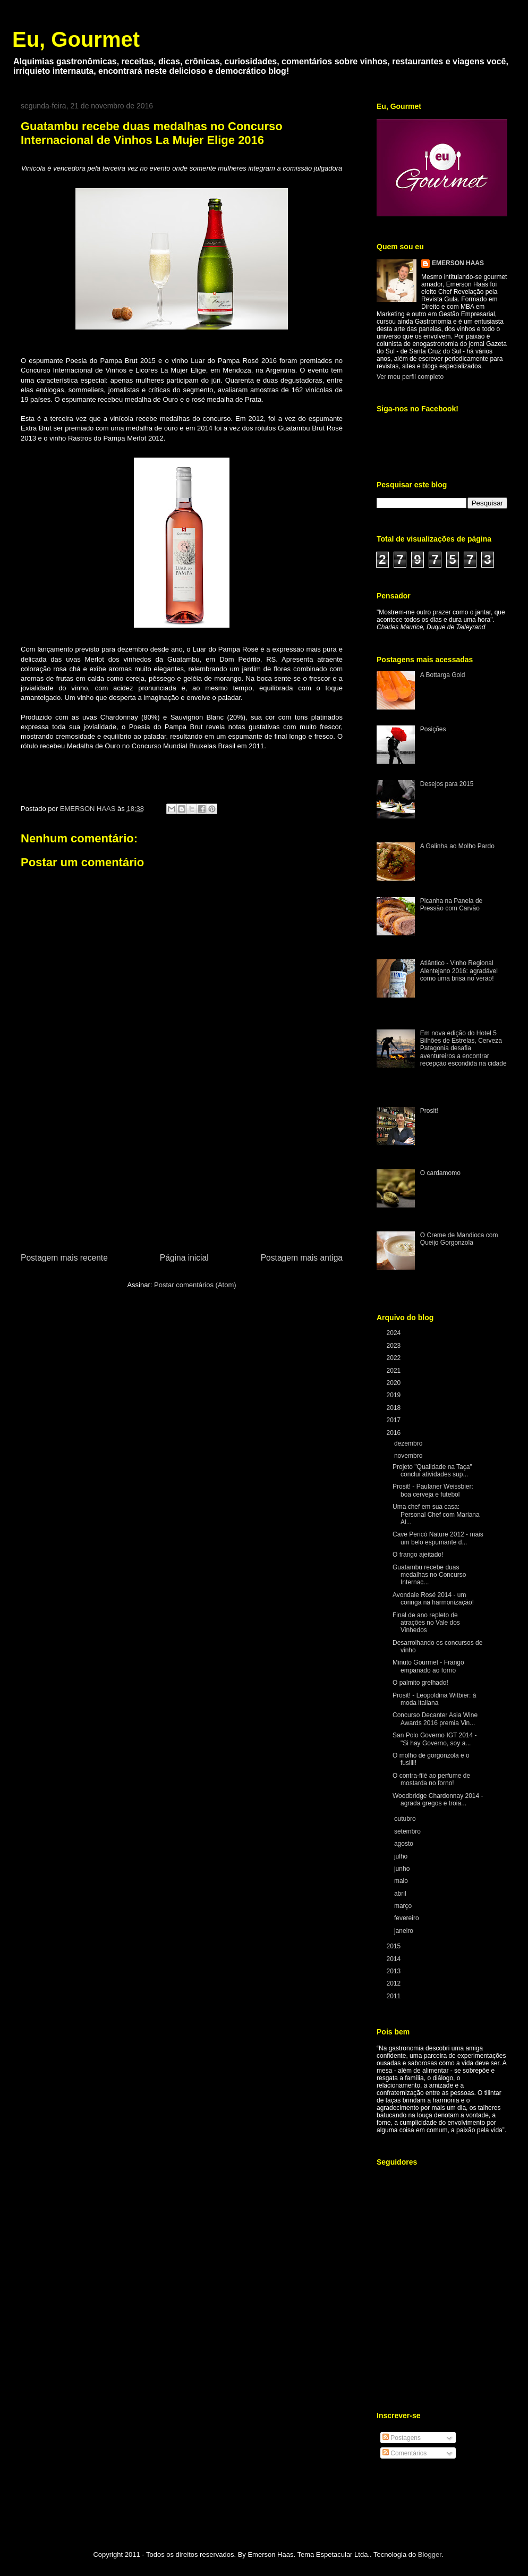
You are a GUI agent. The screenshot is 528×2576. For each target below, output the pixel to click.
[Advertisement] (182, 1171)
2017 (395, 1420)
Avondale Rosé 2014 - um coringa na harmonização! (433, 1598)
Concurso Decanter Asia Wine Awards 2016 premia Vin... (435, 1718)
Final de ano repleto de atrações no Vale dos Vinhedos (426, 1622)
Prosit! (429, 1110)
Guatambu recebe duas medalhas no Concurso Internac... (429, 1575)
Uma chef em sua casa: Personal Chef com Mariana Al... (436, 1514)
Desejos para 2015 (447, 784)
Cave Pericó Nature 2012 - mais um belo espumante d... (438, 1538)
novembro (409, 1455)
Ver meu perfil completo (410, 377)
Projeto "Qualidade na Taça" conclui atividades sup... (432, 1470)
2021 (395, 1370)
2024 (395, 1333)
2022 (395, 1358)
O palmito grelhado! (420, 1682)
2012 (395, 1983)
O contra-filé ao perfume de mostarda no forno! (431, 1779)
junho (403, 1868)
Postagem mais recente (64, 1257)
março (404, 1906)
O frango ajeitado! (418, 1554)
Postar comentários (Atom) (195, 1285)
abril (401, 1893)
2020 (395, 1383)
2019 (395, 1395)
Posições (433, 729)
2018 (395, 1408)
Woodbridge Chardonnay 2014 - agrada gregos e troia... (438, 1799)
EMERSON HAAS (458, 263)
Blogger (429, 2554)
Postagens (401, 2438)
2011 (395, 1996)
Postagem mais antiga (302, 1257)
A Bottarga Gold (442, 675)
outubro (406, 1818)
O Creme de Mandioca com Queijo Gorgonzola (459, 1238)
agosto (404, 1843)
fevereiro (407, 1918)
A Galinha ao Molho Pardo (457, 846)
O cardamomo (440, 1173)
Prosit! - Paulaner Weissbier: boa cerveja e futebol (433, 1490)
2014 (395, 1959)
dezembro (409, 1443)
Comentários (404, 2453)
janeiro (404, 1931)
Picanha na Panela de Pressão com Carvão (451, 904)
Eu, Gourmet (76, 39)
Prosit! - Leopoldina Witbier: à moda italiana (434, 1699)
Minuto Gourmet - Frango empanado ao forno (428, 1666)
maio (402, 1881)
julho (402, 1856)
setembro (408, 1831)
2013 (395, 1971)
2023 (395, 1345)
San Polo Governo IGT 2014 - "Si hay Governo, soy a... (435, 1739)
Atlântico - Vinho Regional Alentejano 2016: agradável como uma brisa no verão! (459, 970)
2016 (395, 1433)
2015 (395, 1946)
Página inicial (184, 1257)
